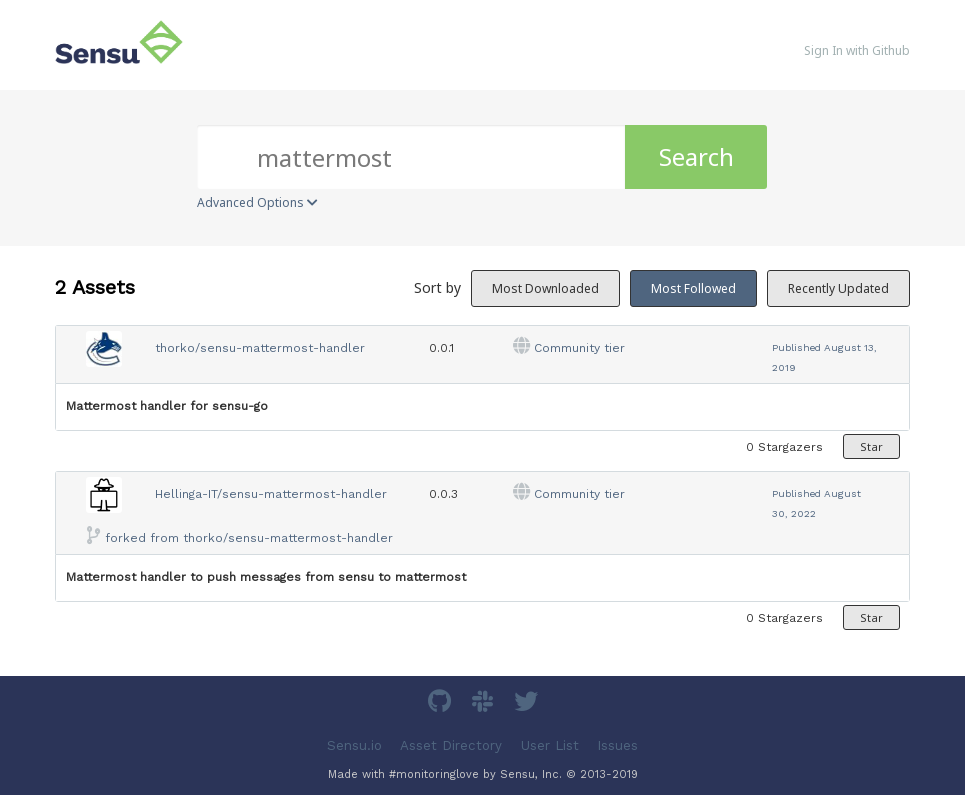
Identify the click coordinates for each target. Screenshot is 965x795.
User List (550, 744)
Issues (617, 744)
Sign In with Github (857, 50)
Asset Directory (451, 744)
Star (871, 446)
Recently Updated (838, 288)
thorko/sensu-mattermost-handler (260, 348)
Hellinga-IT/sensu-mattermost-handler (271, 494)
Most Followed (693, 288)
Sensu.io (354, 744)
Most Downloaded (545, 288)
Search (696, 156)
